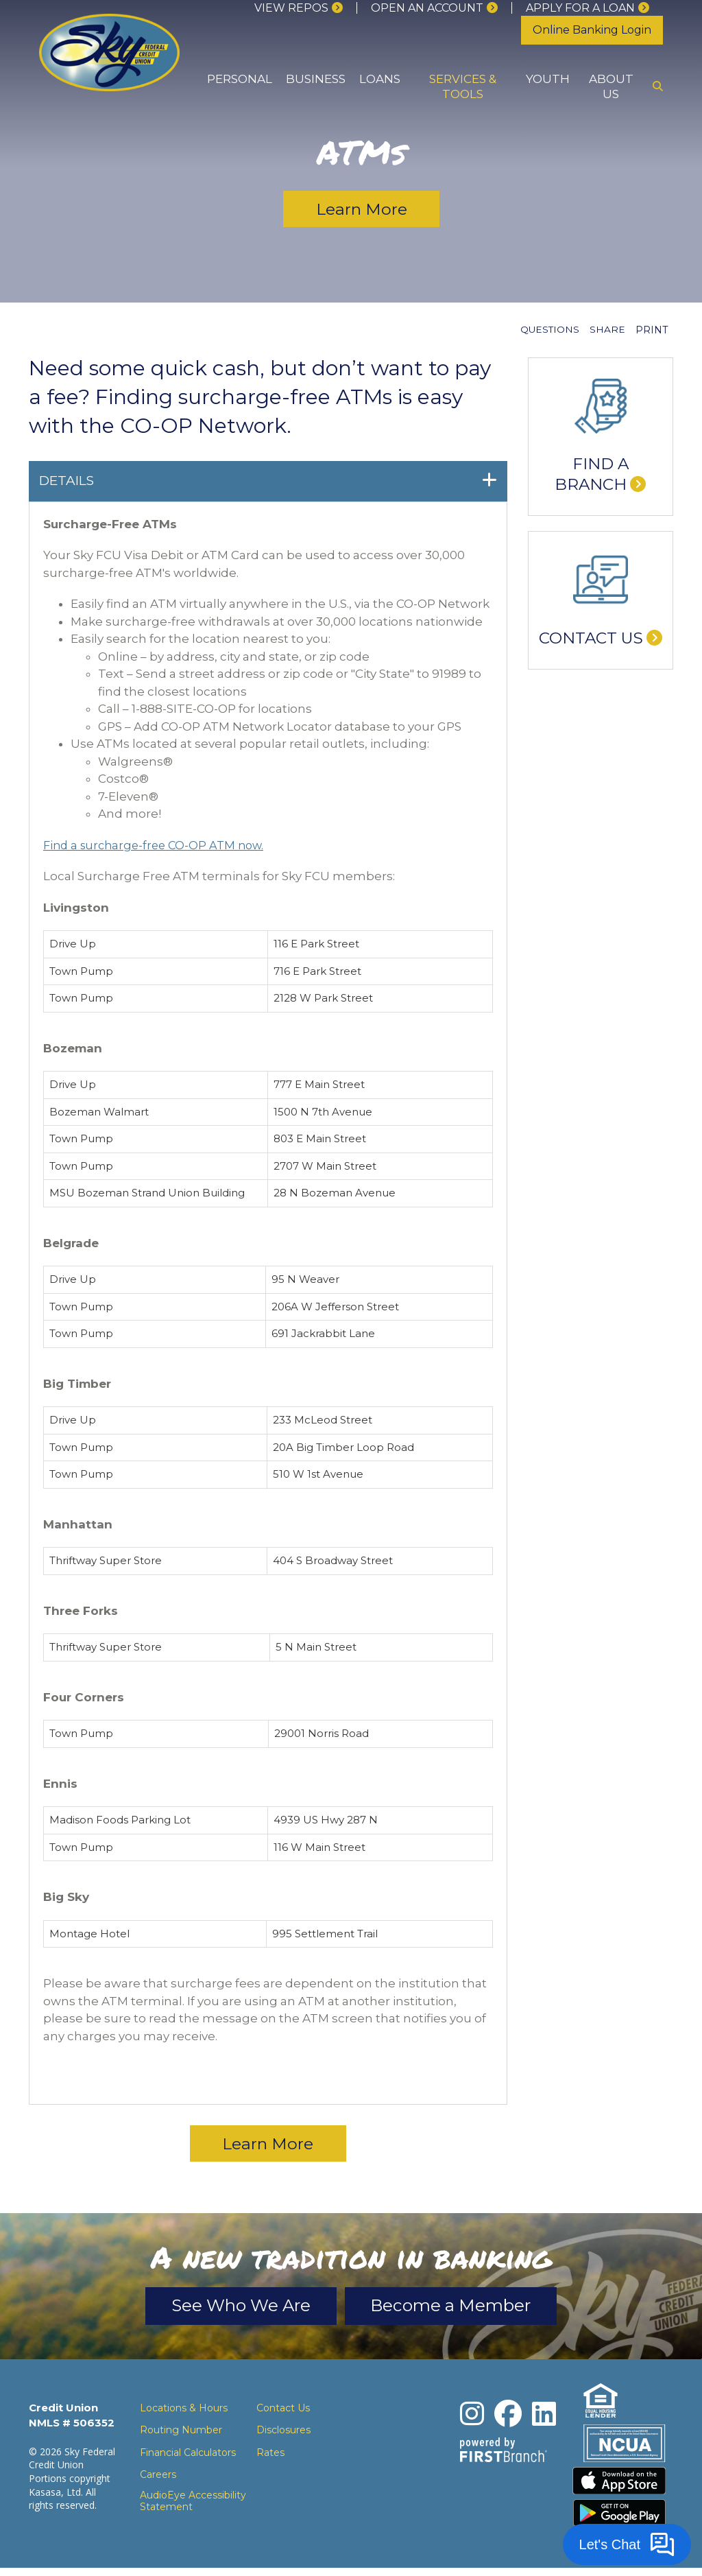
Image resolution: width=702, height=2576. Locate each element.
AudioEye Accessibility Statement (193, 2505)
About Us (611, 86)
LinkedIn (544, 2417)
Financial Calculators (188, 2456)
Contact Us (591, 638)
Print (652, 330)
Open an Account (427, 7)
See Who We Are (225, 2309)
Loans (379, 79)
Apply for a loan (580, 7)
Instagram (472, 2417)
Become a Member (466, 2309)
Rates (270, 2456)
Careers (158, 2479)
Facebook (508, 2417)
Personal (239, 79)
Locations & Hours (184, 2412)
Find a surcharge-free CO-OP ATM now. (158, 845)
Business (316, 79)
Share (607, 330)
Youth (548, 79)
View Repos (291, 7)
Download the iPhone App (619, 2487)
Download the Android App (619, 2521)
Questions (549, 330)
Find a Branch (592, 474)
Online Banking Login (592, 29)
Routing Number (181, 2435)
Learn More (362, 210)
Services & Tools (462, 86)
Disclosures (283, 2435)
